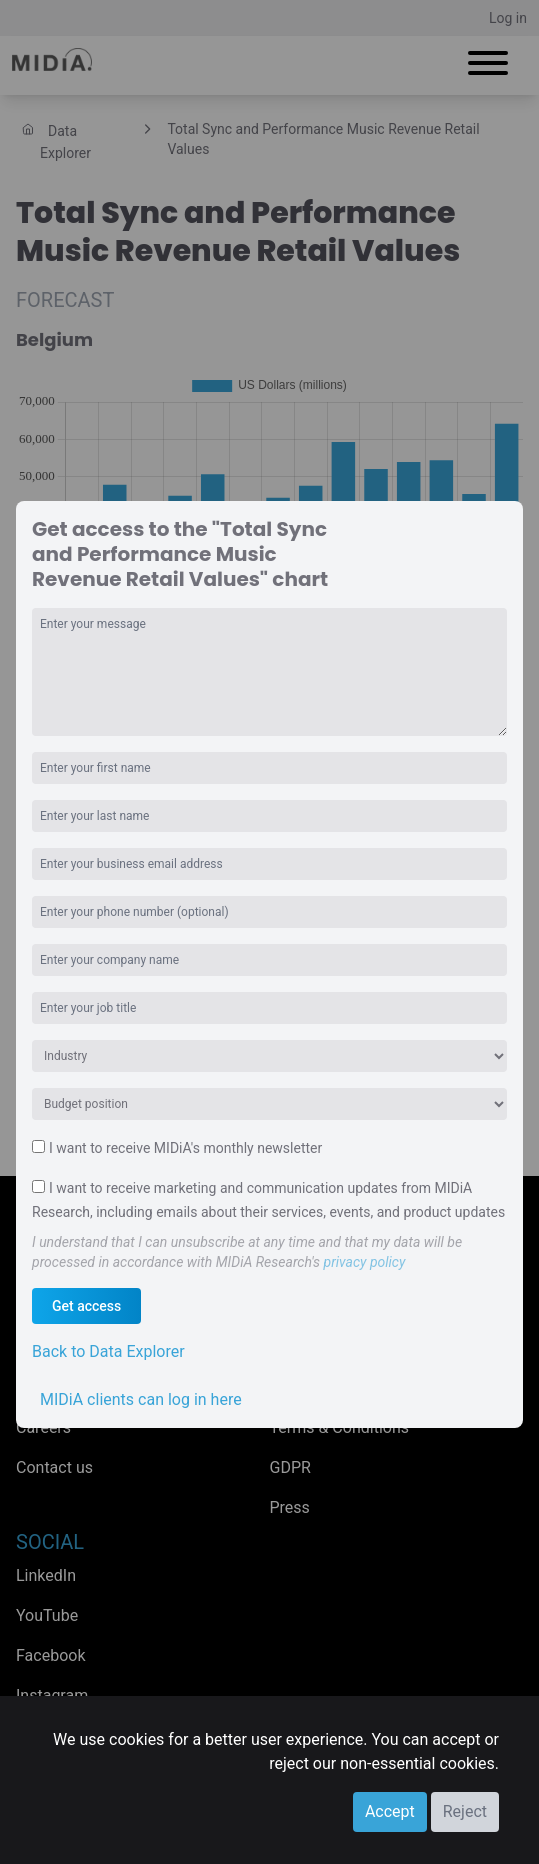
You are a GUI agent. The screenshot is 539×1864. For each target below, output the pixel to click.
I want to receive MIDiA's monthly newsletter (185, 1148)
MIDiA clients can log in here (141, 1399)
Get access (86, 1306)
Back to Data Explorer (108, 1351)
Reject (465, 1811)
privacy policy (365, 1262)
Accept (390, 1811)
